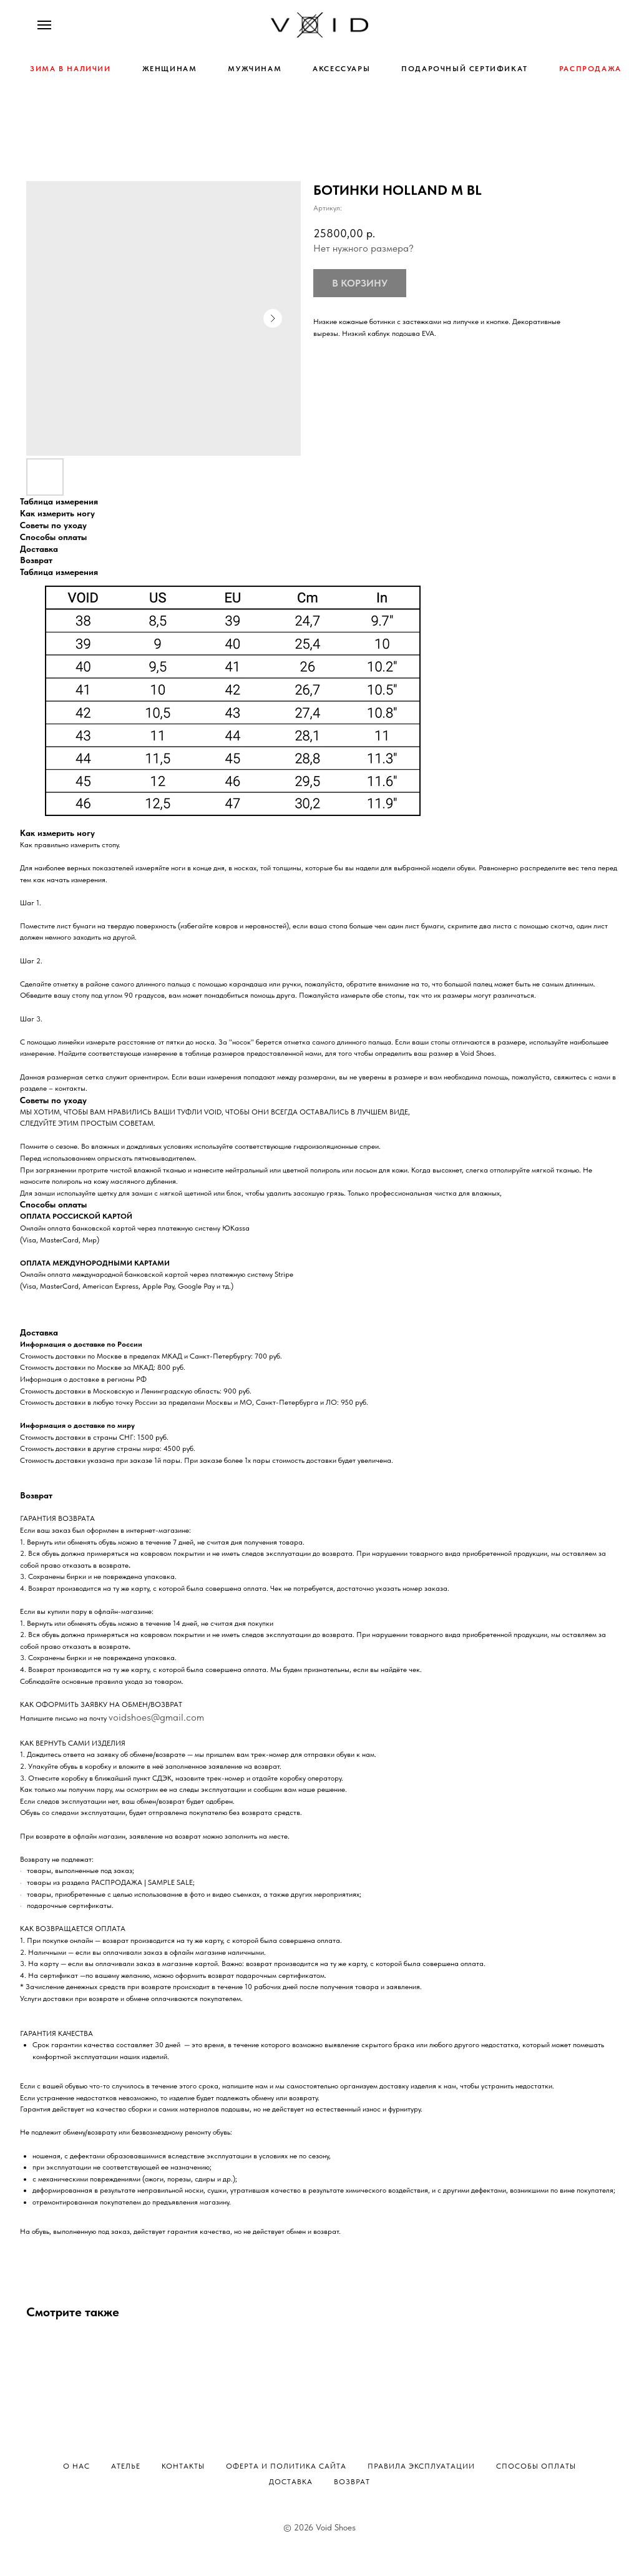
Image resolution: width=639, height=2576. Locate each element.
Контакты (183, 2466)
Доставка (291, 2481)
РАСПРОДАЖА (590, 68)
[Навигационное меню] (44, 25)
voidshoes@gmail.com (156, 1717)
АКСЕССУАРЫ (341, 68)
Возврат (352, 2481)
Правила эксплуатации (421, 2466)
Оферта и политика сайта (286, 2466)
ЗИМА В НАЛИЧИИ (70, 68)
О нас (76, 2466)
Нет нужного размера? (363, 248)
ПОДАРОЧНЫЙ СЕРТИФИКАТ (464, 68)
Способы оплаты (536, 2466)
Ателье (125, 2466)
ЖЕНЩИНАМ (169, 68)
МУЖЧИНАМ (254, 68)
